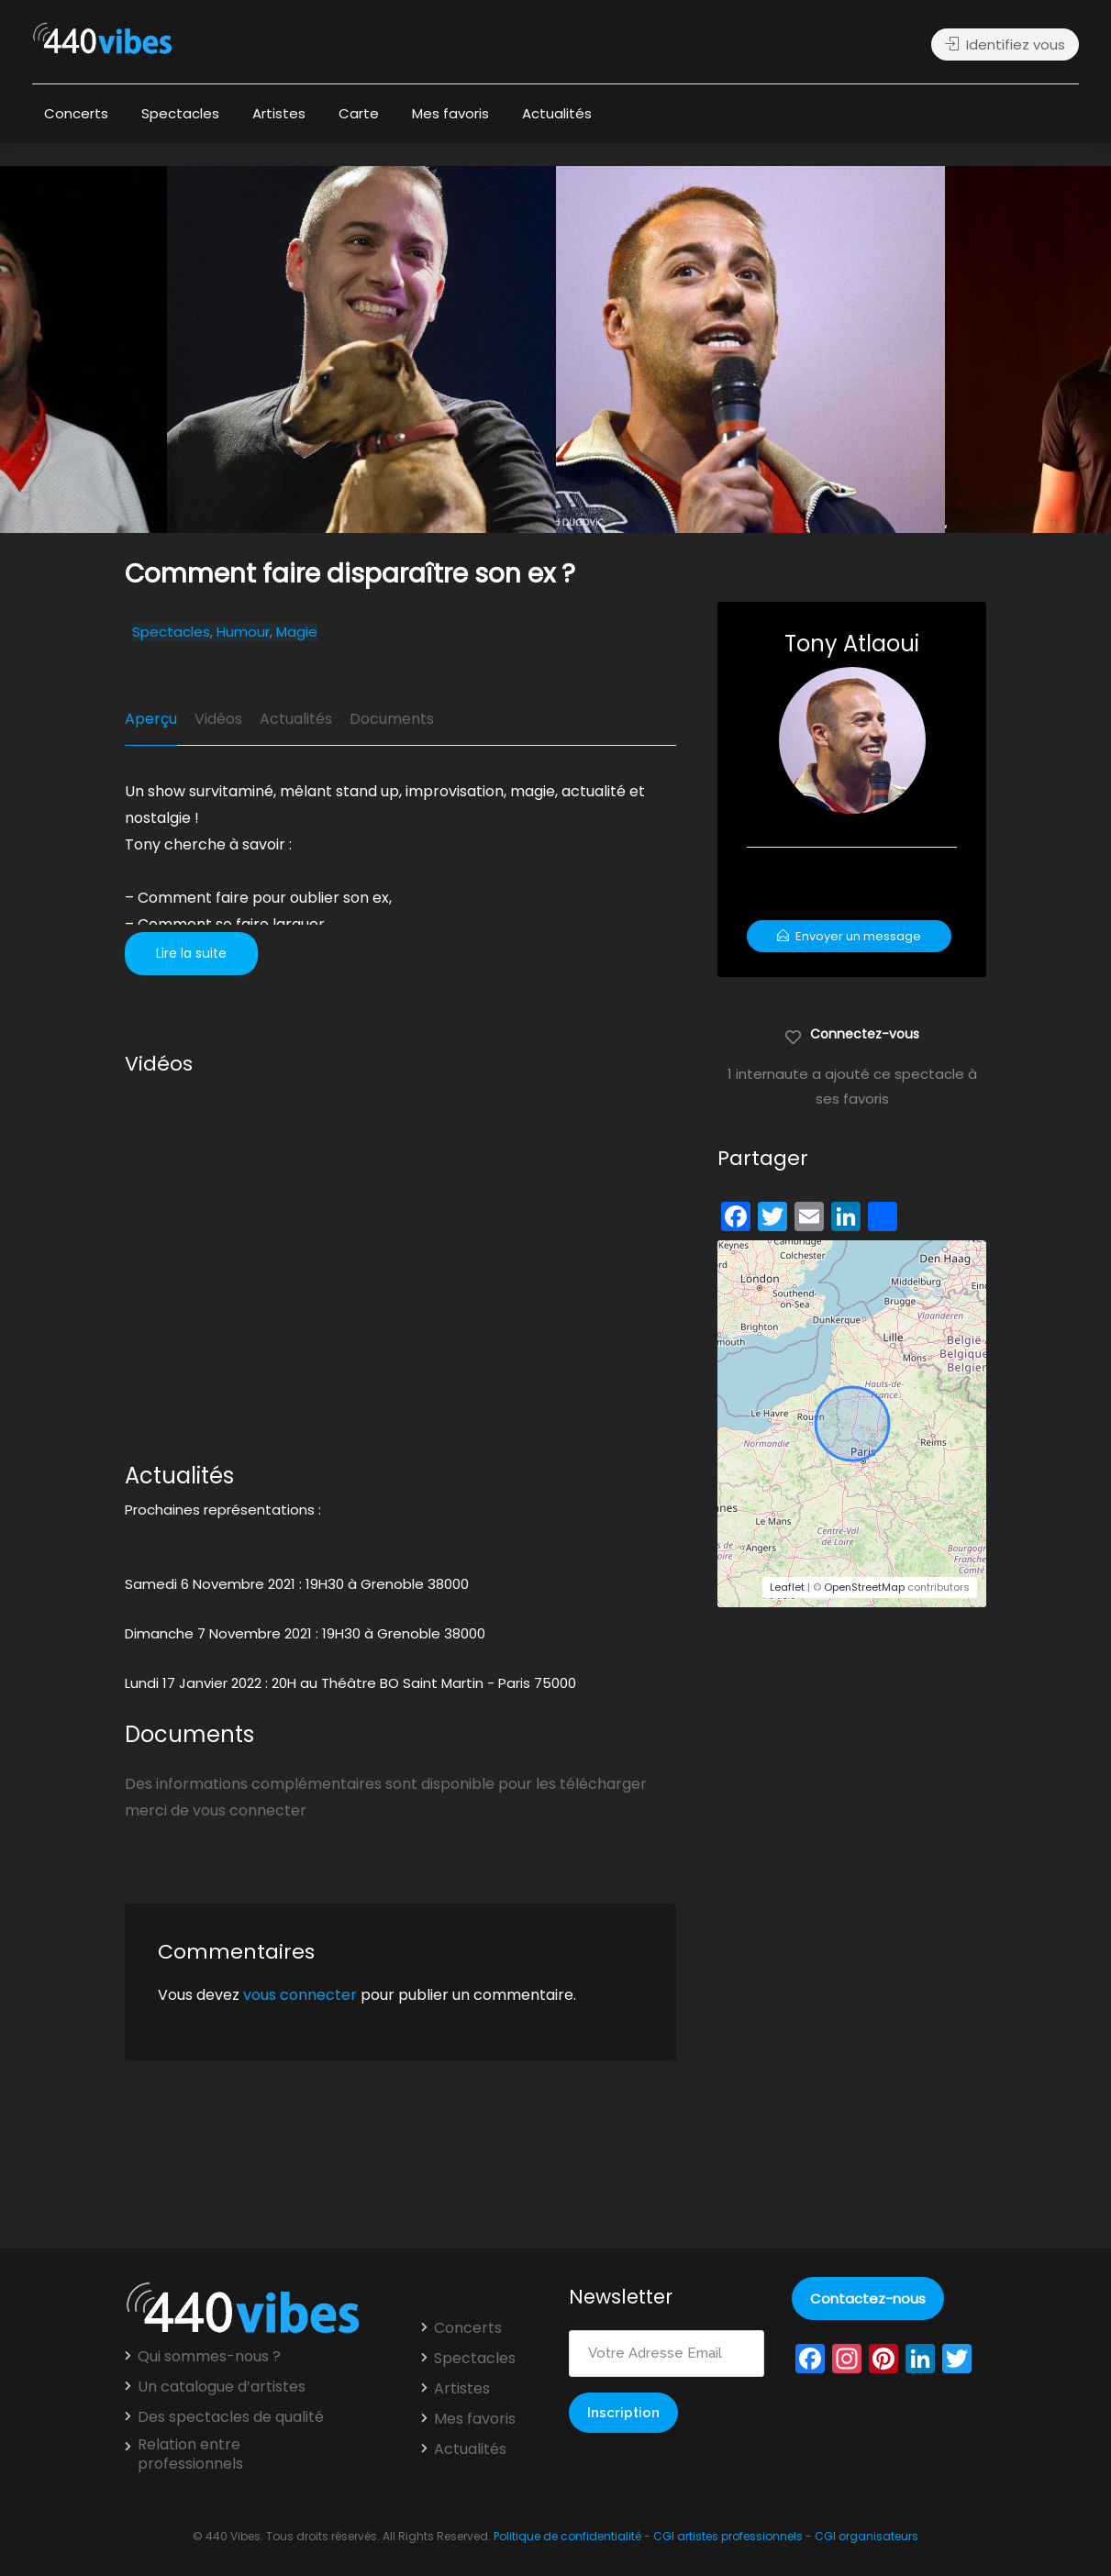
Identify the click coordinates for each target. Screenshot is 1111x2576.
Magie (296, 632)
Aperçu (151, 718)
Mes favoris (450, 113)
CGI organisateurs (866, 2536)
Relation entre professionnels (190, 2454)
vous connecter (300, 1994)
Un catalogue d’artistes (222, 2387)
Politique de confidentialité (567, 2536)
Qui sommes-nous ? (209, 2357)
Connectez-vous (851, 1033)
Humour (243, 632)
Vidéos (218, 718)
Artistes (279, 113)
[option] (750, 349)
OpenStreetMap (864, 1587)
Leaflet (787, 1587)
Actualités (557, 113)
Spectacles (180, 113)
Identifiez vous (1005, 44)
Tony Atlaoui (851, 643)
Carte (359, 113)
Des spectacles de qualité (231, 2417)
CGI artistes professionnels (728, 2536)
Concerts (76, 113)
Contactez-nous (868, 2298)
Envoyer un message (849, 936)
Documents (392, 718)
